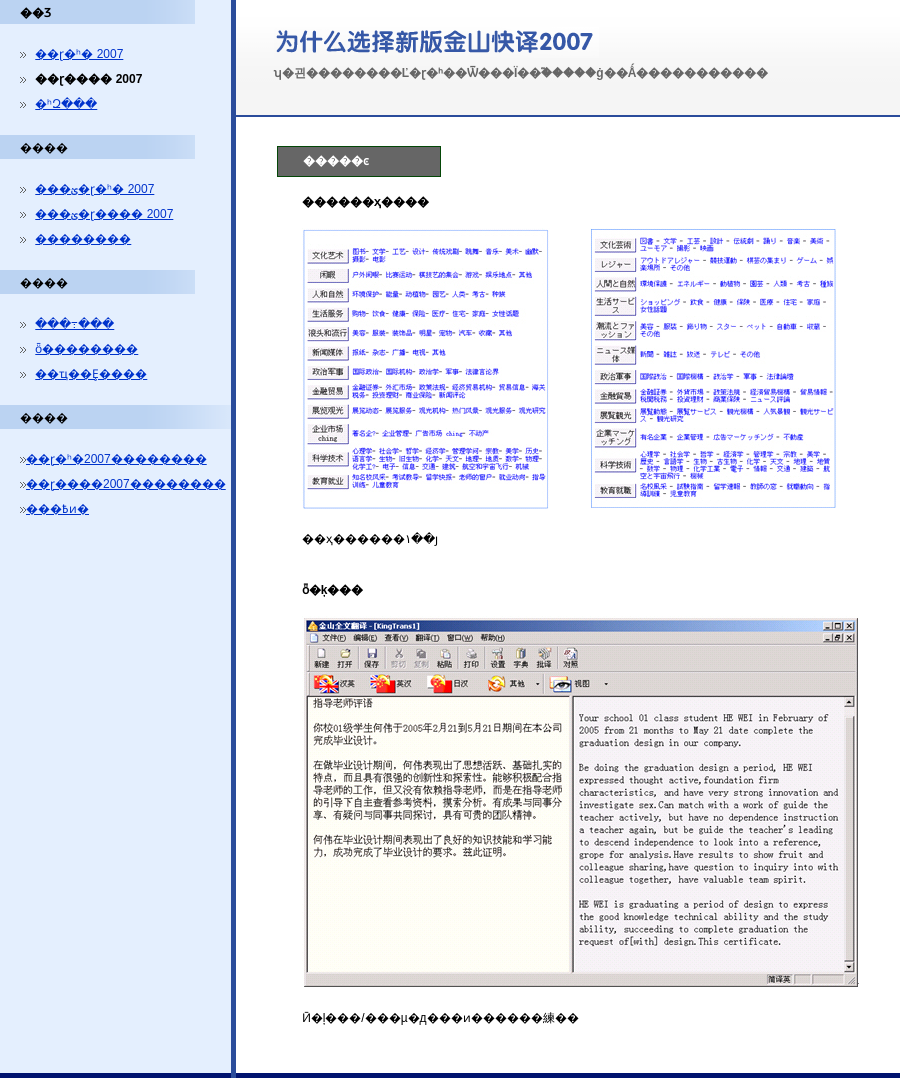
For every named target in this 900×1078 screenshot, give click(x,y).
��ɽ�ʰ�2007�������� (116, 459)
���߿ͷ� (57, 509)
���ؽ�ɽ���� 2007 (104, 214)
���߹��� (74, 324)
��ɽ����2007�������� (126, 484)
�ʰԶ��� (66, 104)
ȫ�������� (86, 349)
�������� (83, 239)
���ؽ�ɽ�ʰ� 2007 (94, 189)
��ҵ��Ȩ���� (91, 374)
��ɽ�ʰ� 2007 (79, 54)
